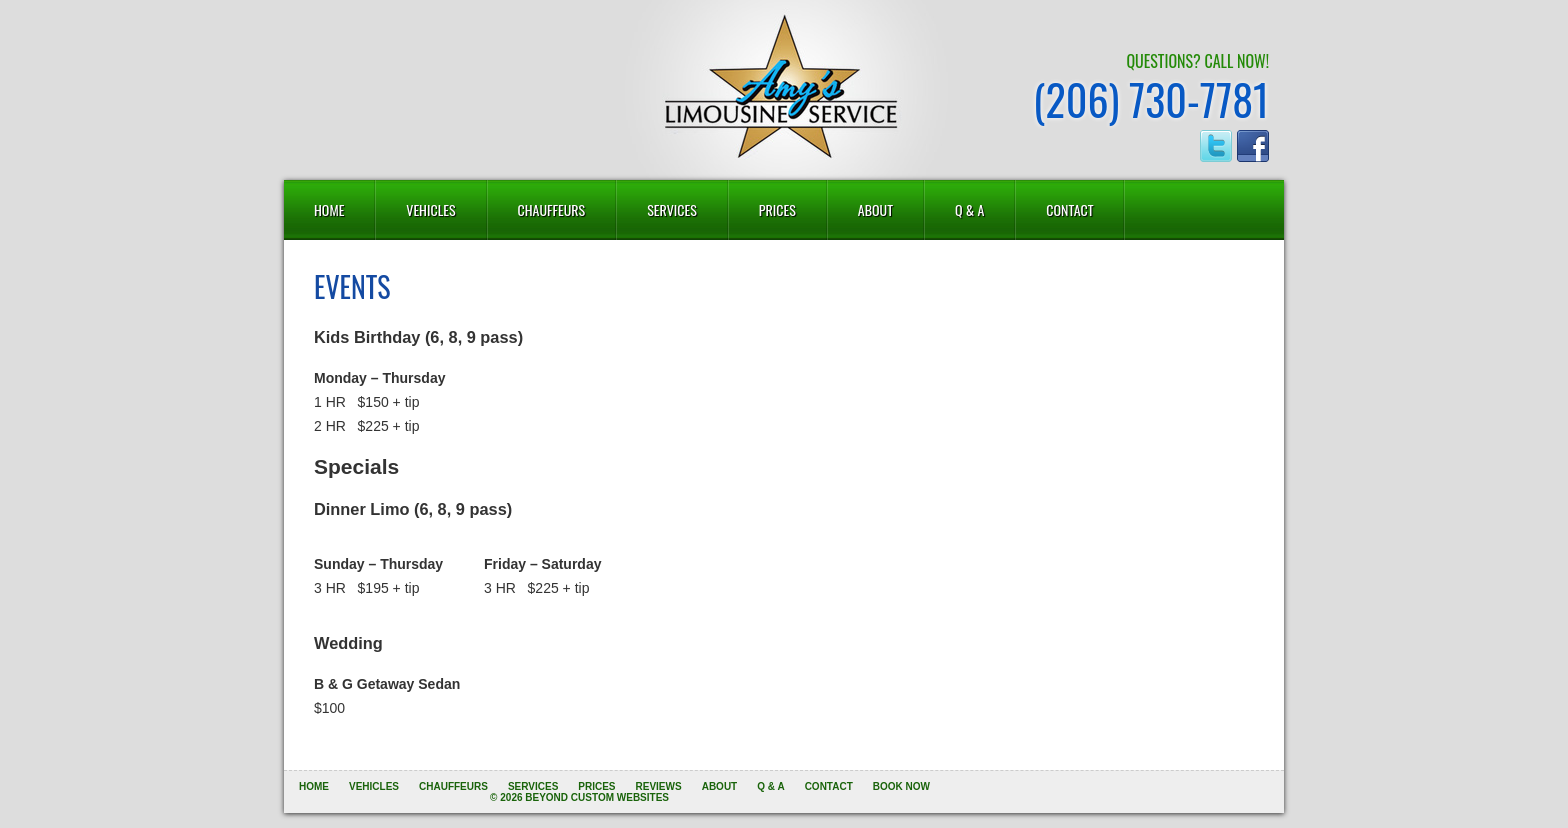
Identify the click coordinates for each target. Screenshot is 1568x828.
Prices (777, 209)
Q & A (969, 209)
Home (329, 209)
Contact (1069, 209)
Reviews (659, 786)
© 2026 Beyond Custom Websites (579, 797)
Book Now (901, 786)
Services (672, 209)
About (875, 209)
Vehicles (430, 209)
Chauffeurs (552, 209)
